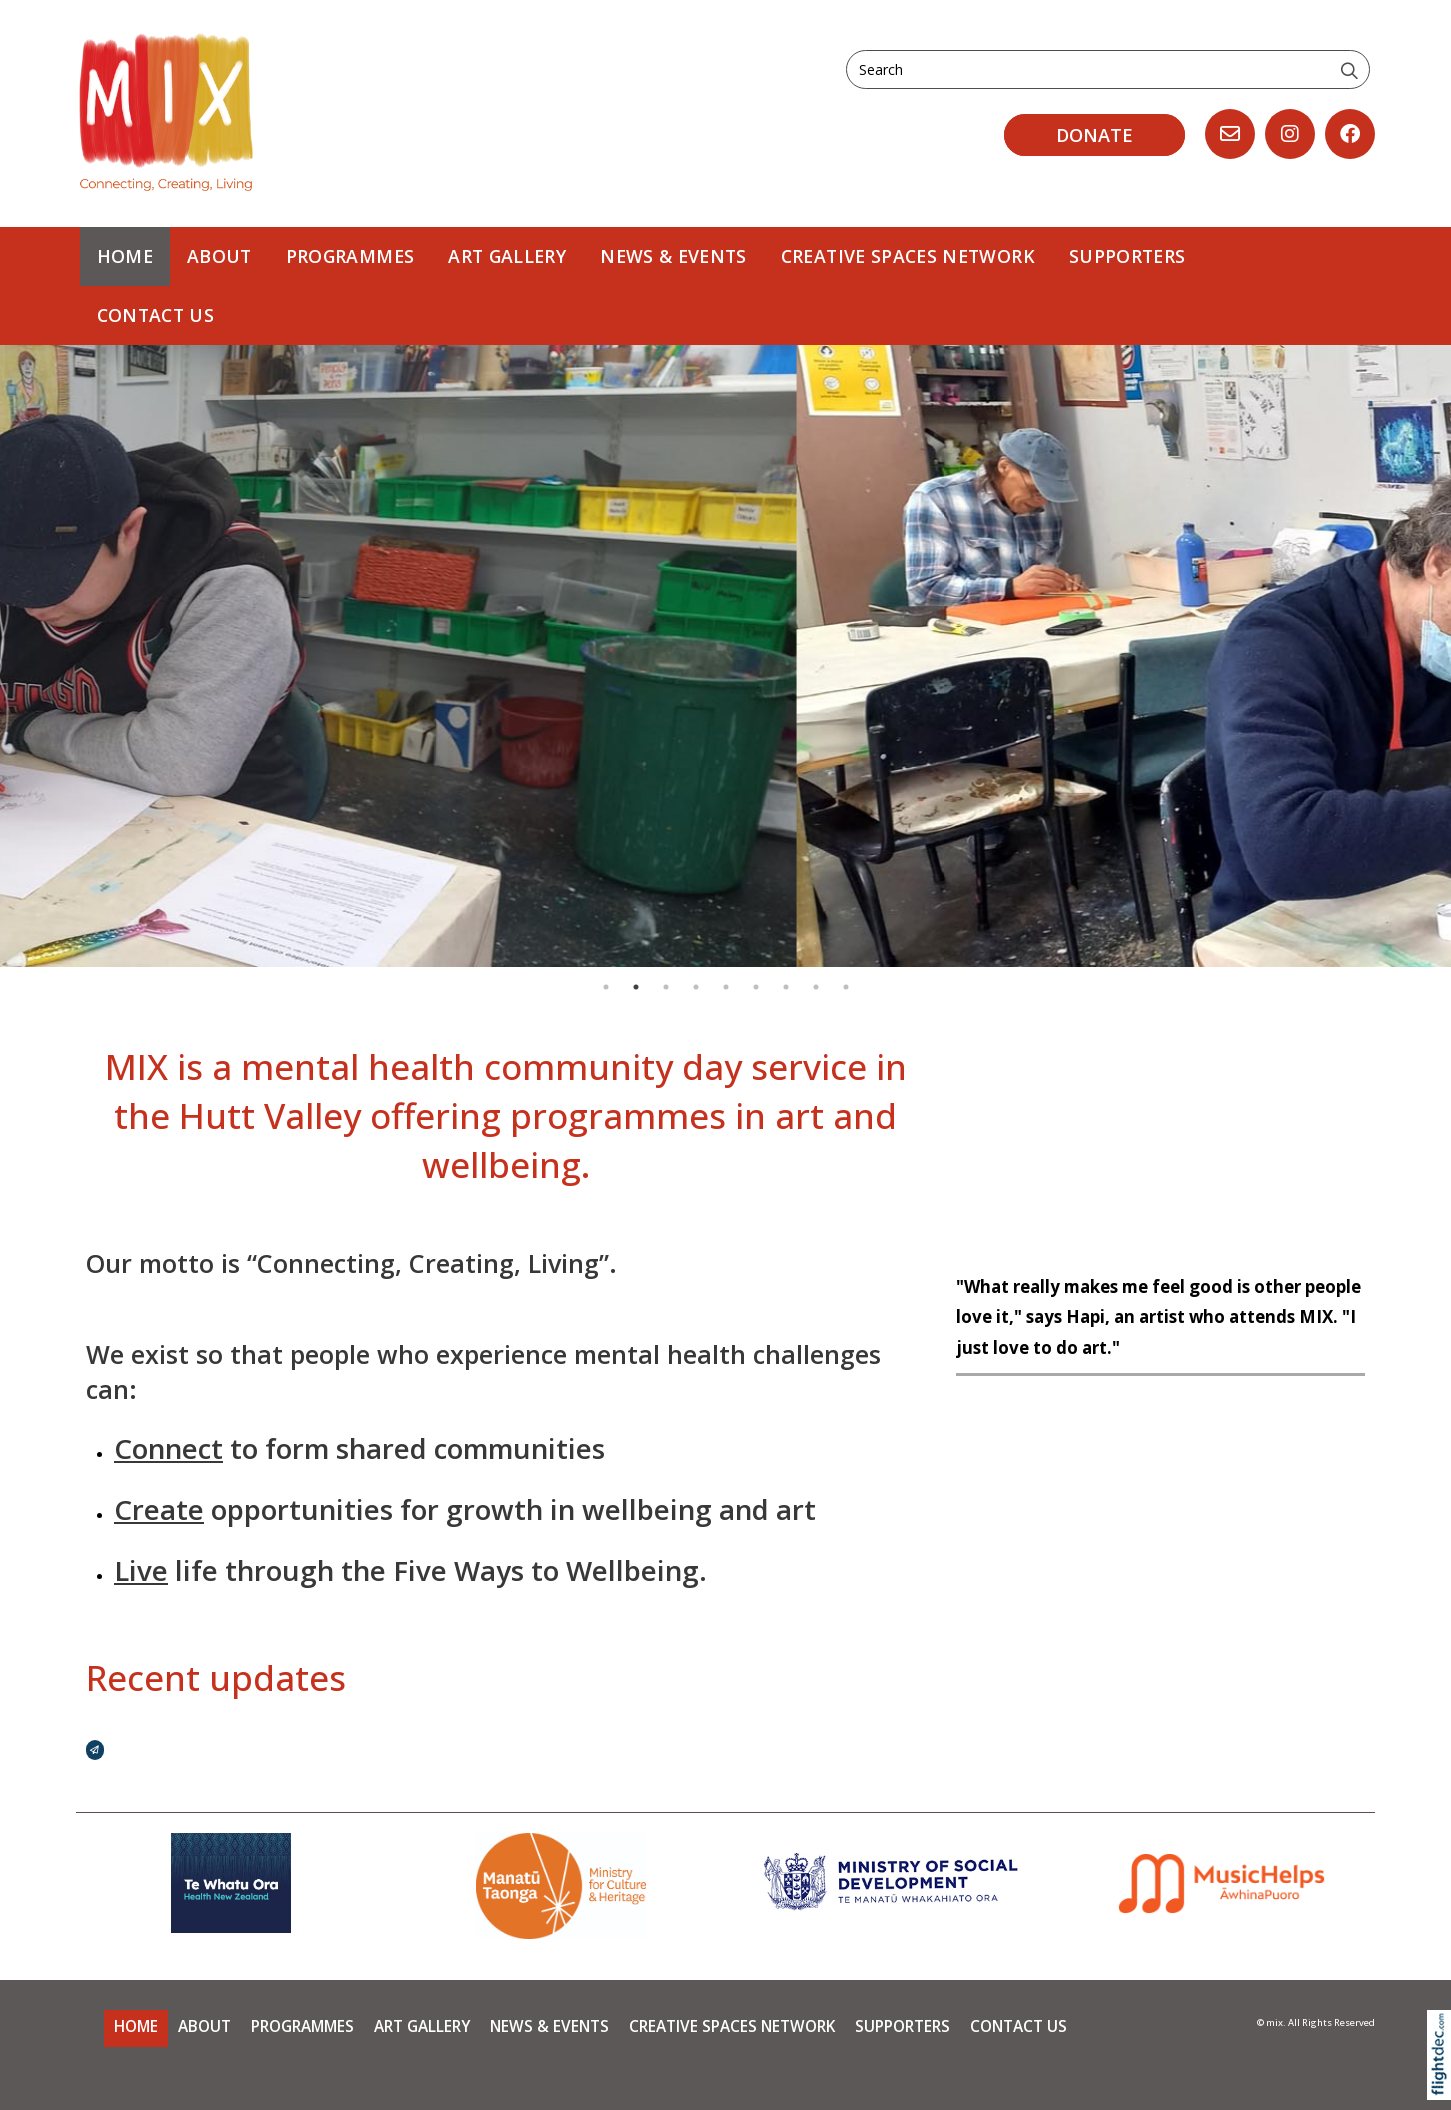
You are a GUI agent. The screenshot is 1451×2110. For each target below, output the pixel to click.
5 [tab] (726, 987)
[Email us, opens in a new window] (1230, 134)
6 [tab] (756, 987)
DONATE (1094, 135)
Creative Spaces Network (908, 256)
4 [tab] (696, 987)
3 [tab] (666, 987)
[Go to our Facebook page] (1350, 134)
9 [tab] (846, 987)
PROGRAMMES (350, 256)
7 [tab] (786, 987)
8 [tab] (816, 987)
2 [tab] (636, 987)
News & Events (673, 256)
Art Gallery (507, 256)
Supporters (1127, 256)
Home (125, 256)
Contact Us (156, 315)
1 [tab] (606, 987)
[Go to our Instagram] (1290, 134)
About (219, 256)
